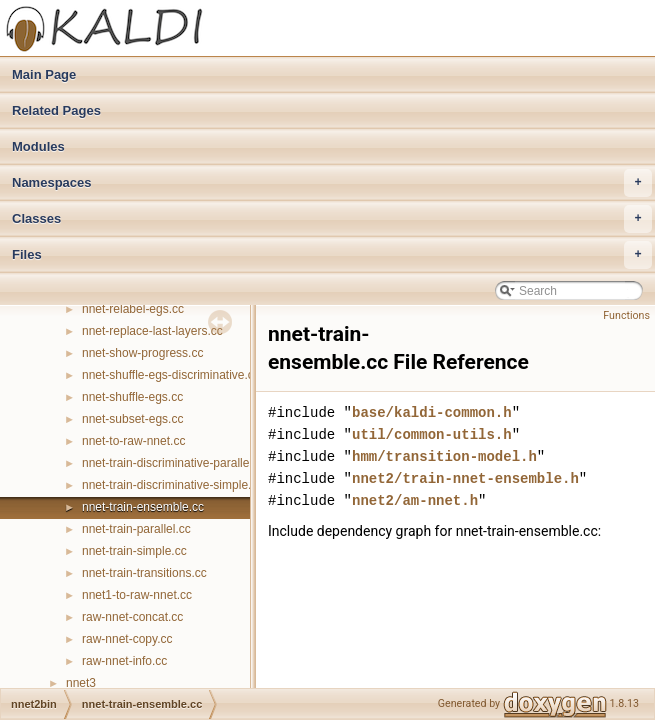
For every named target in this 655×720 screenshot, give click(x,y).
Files (332, 255)
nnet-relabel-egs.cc (133, 309)
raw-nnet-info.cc (124, 661)
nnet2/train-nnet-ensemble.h (465, 478)
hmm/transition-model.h (444, 456)
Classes (332, 219)
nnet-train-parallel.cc (136, 529)
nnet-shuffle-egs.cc (132, 397)
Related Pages (56, 110)
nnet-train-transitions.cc (144, 573)
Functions (626, 315)
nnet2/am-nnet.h (415, 500)
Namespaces (332, 183)
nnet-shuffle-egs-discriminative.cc (171, 375)
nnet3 (81, 683)
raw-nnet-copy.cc (127, 639)
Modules (38, 146)
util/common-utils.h (432, 434)
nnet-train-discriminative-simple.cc (172, 485)
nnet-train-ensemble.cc (143, 507)
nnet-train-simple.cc (134, 551)
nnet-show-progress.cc (142, 353)
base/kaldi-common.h (432, 412)
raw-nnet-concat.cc (132, 617)
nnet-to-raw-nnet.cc (133, 441)
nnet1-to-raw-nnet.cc (137, 595)
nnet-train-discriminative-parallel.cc (174, 463)
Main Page (44, 74)
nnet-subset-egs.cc (132, 419)
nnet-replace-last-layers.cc (152, 331)
